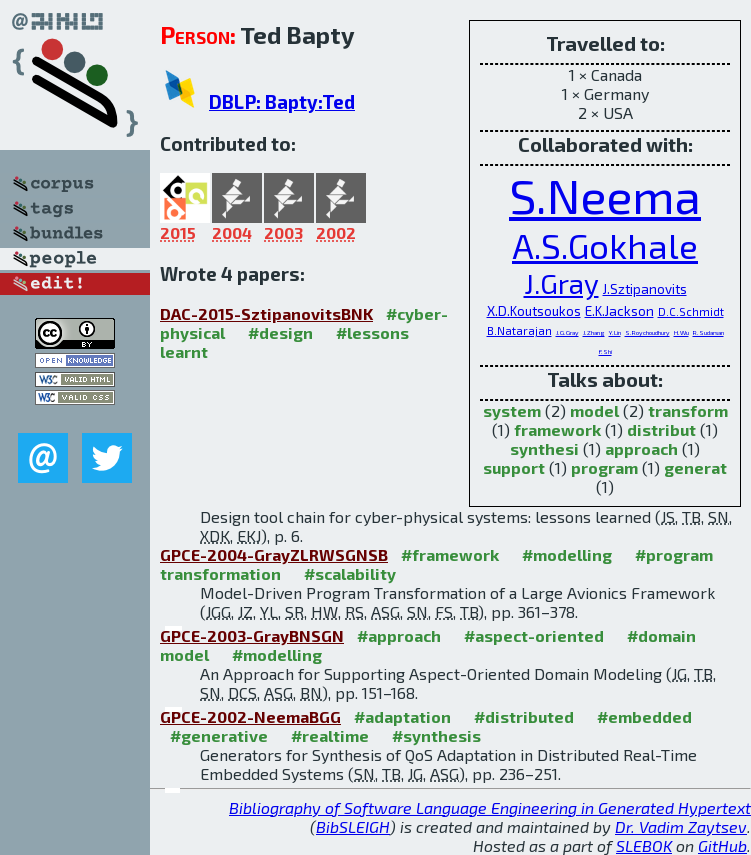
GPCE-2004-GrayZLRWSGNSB (274, 554)
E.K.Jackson (619, 311)
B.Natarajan (519, 330)
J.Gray (561, 283)
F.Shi (605, 351)
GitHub (722, 845)
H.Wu (681, 332)
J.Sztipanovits (645, 289)
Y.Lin (615, 332)
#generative (219, 735)
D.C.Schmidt (691, 311)
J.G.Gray (567, 332)
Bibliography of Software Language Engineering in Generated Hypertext (490, 807)
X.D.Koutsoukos (534, 311)
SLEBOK (644, 845)
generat (695, 467)
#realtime (330, 735)
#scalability (350, 573)
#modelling (567, 554)
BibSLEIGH (353, 826)
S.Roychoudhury (647, 332)
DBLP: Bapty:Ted (282, 101)
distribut (661, 429)
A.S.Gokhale (605, 245)
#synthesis (436, 735)
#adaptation (402, 716)
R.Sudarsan (708, 332)
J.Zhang (594, 332)
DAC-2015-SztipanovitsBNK (266, 313)
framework (557, 429)
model (594, 410)
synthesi (544, 448)
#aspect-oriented (534, 635)
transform (688, 410)
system (512, 410)
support (514, 467)
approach (641, 448)
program (604, 467)
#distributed (524, 716)
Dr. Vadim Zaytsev (681, 826)
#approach (399, 635)
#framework (450, 554)
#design (280, 332)
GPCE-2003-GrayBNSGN (252, 635)
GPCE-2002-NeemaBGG (250, 716)
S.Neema (605, 195)
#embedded (644, 716)
